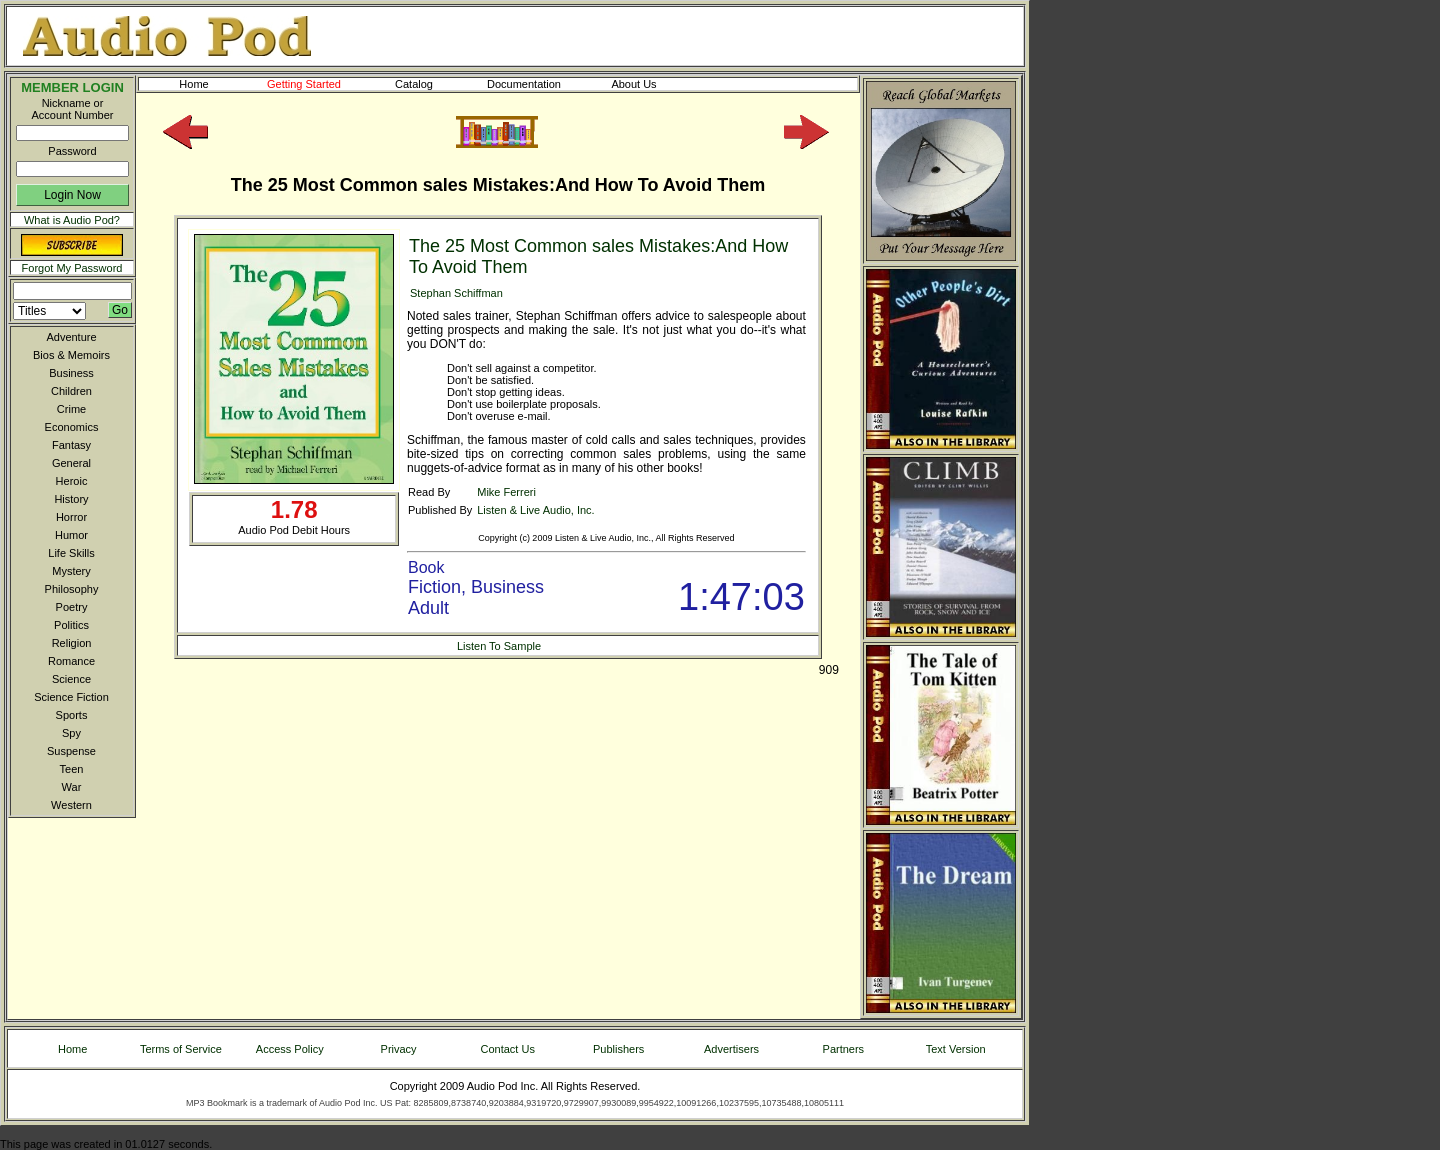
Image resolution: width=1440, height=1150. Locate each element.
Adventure (71, 337)
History (71, 499)
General (71, 463)
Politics (71, 625)
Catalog (432, 84)
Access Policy (290, 1049)
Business (71, 373)
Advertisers (731, 1049)
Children (71, 391)
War (72, 787)
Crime (71, 409)
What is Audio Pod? (72, 220)
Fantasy (71, 445)
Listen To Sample (499, 646)
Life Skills (71, 553)
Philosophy (72, 589)
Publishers (618, 1049)
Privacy (399, 1049)
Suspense (71, 751)
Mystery (71, 571)
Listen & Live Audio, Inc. (535, 510)
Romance (71, 661)
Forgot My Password (72, 268)
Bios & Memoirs (71, 355)
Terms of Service (181, 1049)
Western (71, 805)
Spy (71, 733)
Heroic (72, 481)
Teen (72, 769)
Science (71, 679)
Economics (72, 427)
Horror (71, 517)
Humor (71, 535)
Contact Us (508, 1049)
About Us (650, 84)
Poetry (72, 607)
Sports (72, 715)
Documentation (533, 84)
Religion (72, 643)
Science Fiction (71, 697)
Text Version (956, 1049)
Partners (844, 1049)
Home (193, 84)
